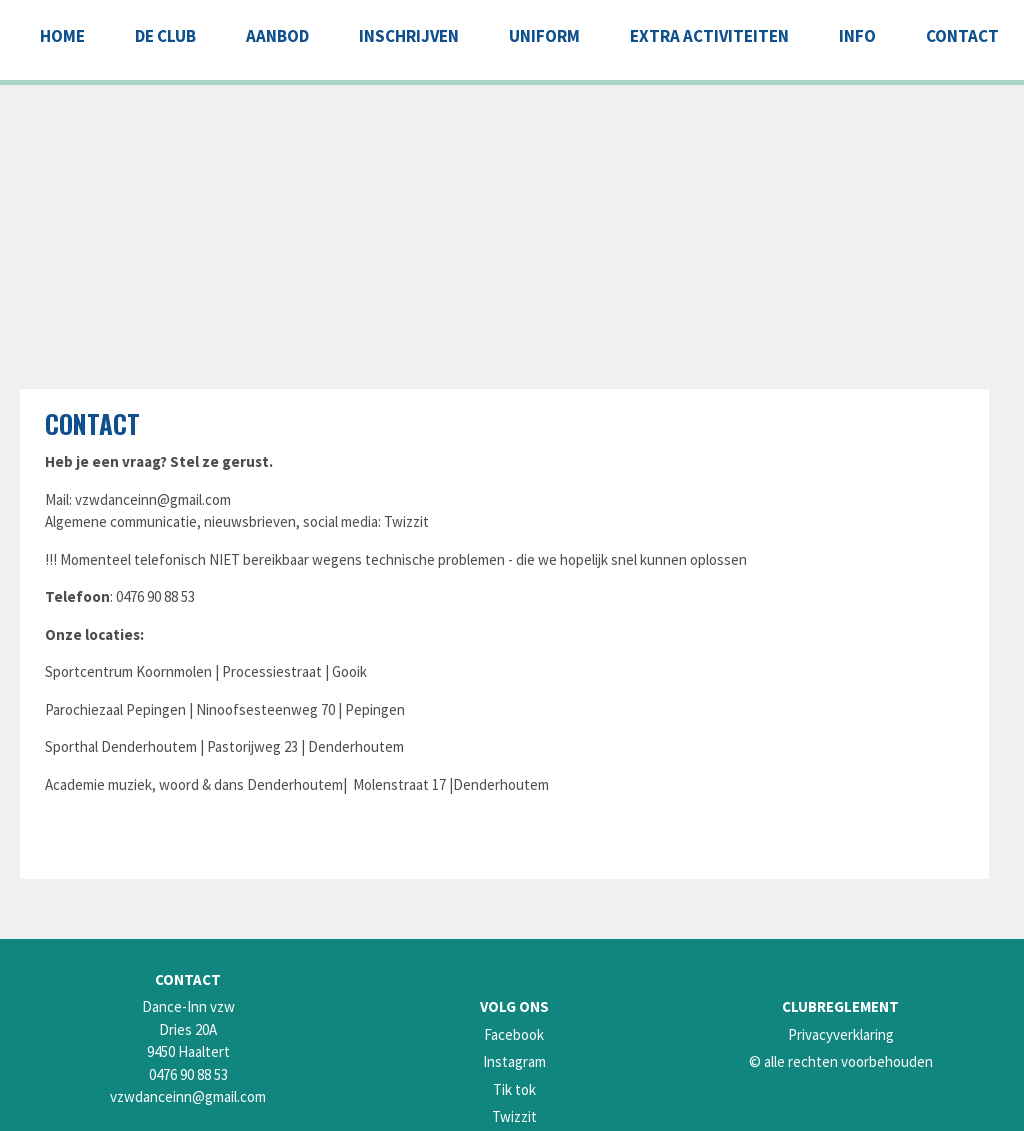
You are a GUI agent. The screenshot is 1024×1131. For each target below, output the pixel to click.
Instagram (514, 1061)
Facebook (514, 1034)
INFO (857, 36)
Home (62, 36)
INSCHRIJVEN (409, 36)
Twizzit (514, 1116)
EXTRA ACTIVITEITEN (709, 36)
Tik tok (514, 1089)
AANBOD (277, 36)
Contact (92, 423)
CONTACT (962, 36)
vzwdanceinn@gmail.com (153, 499)
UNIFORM (544, 36)
